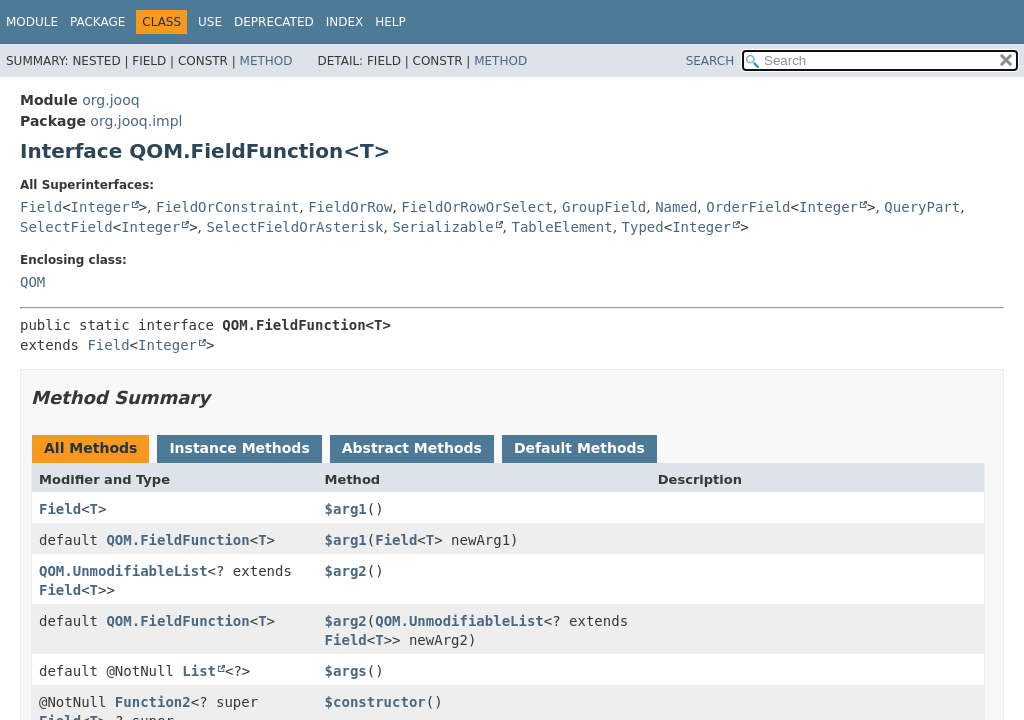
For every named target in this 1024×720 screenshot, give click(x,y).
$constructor (375, 702)
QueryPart (922, 207)
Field (41, 207)
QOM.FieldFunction (177, 540)
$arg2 (346, 571)
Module (32, 22)
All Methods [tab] (90, 448)
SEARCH (710, 61)
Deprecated (274, 22)
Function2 (153, 702)
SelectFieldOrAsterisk (295, 227)
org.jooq (110, 100)
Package (97, 22)
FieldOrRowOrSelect (477, 207)
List (199, 671)
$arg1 (346, 509)
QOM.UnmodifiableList (123, 571)
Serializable (442, 227)
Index (345, 22)
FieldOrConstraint (227, 207)
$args (346, 671)
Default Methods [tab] (579, 448)
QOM (32, 282)
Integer (100, 207)
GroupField (604, 207)
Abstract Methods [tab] (412, 448)
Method (266, 61)
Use (210, 22)
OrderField (748, 207)
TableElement (562, 227)
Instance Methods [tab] (239, 448)
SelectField (66, 227)
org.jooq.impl (136, 121)
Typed (643, 227)
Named (676, 207)
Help (390, 22)
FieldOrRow (350, 207)
